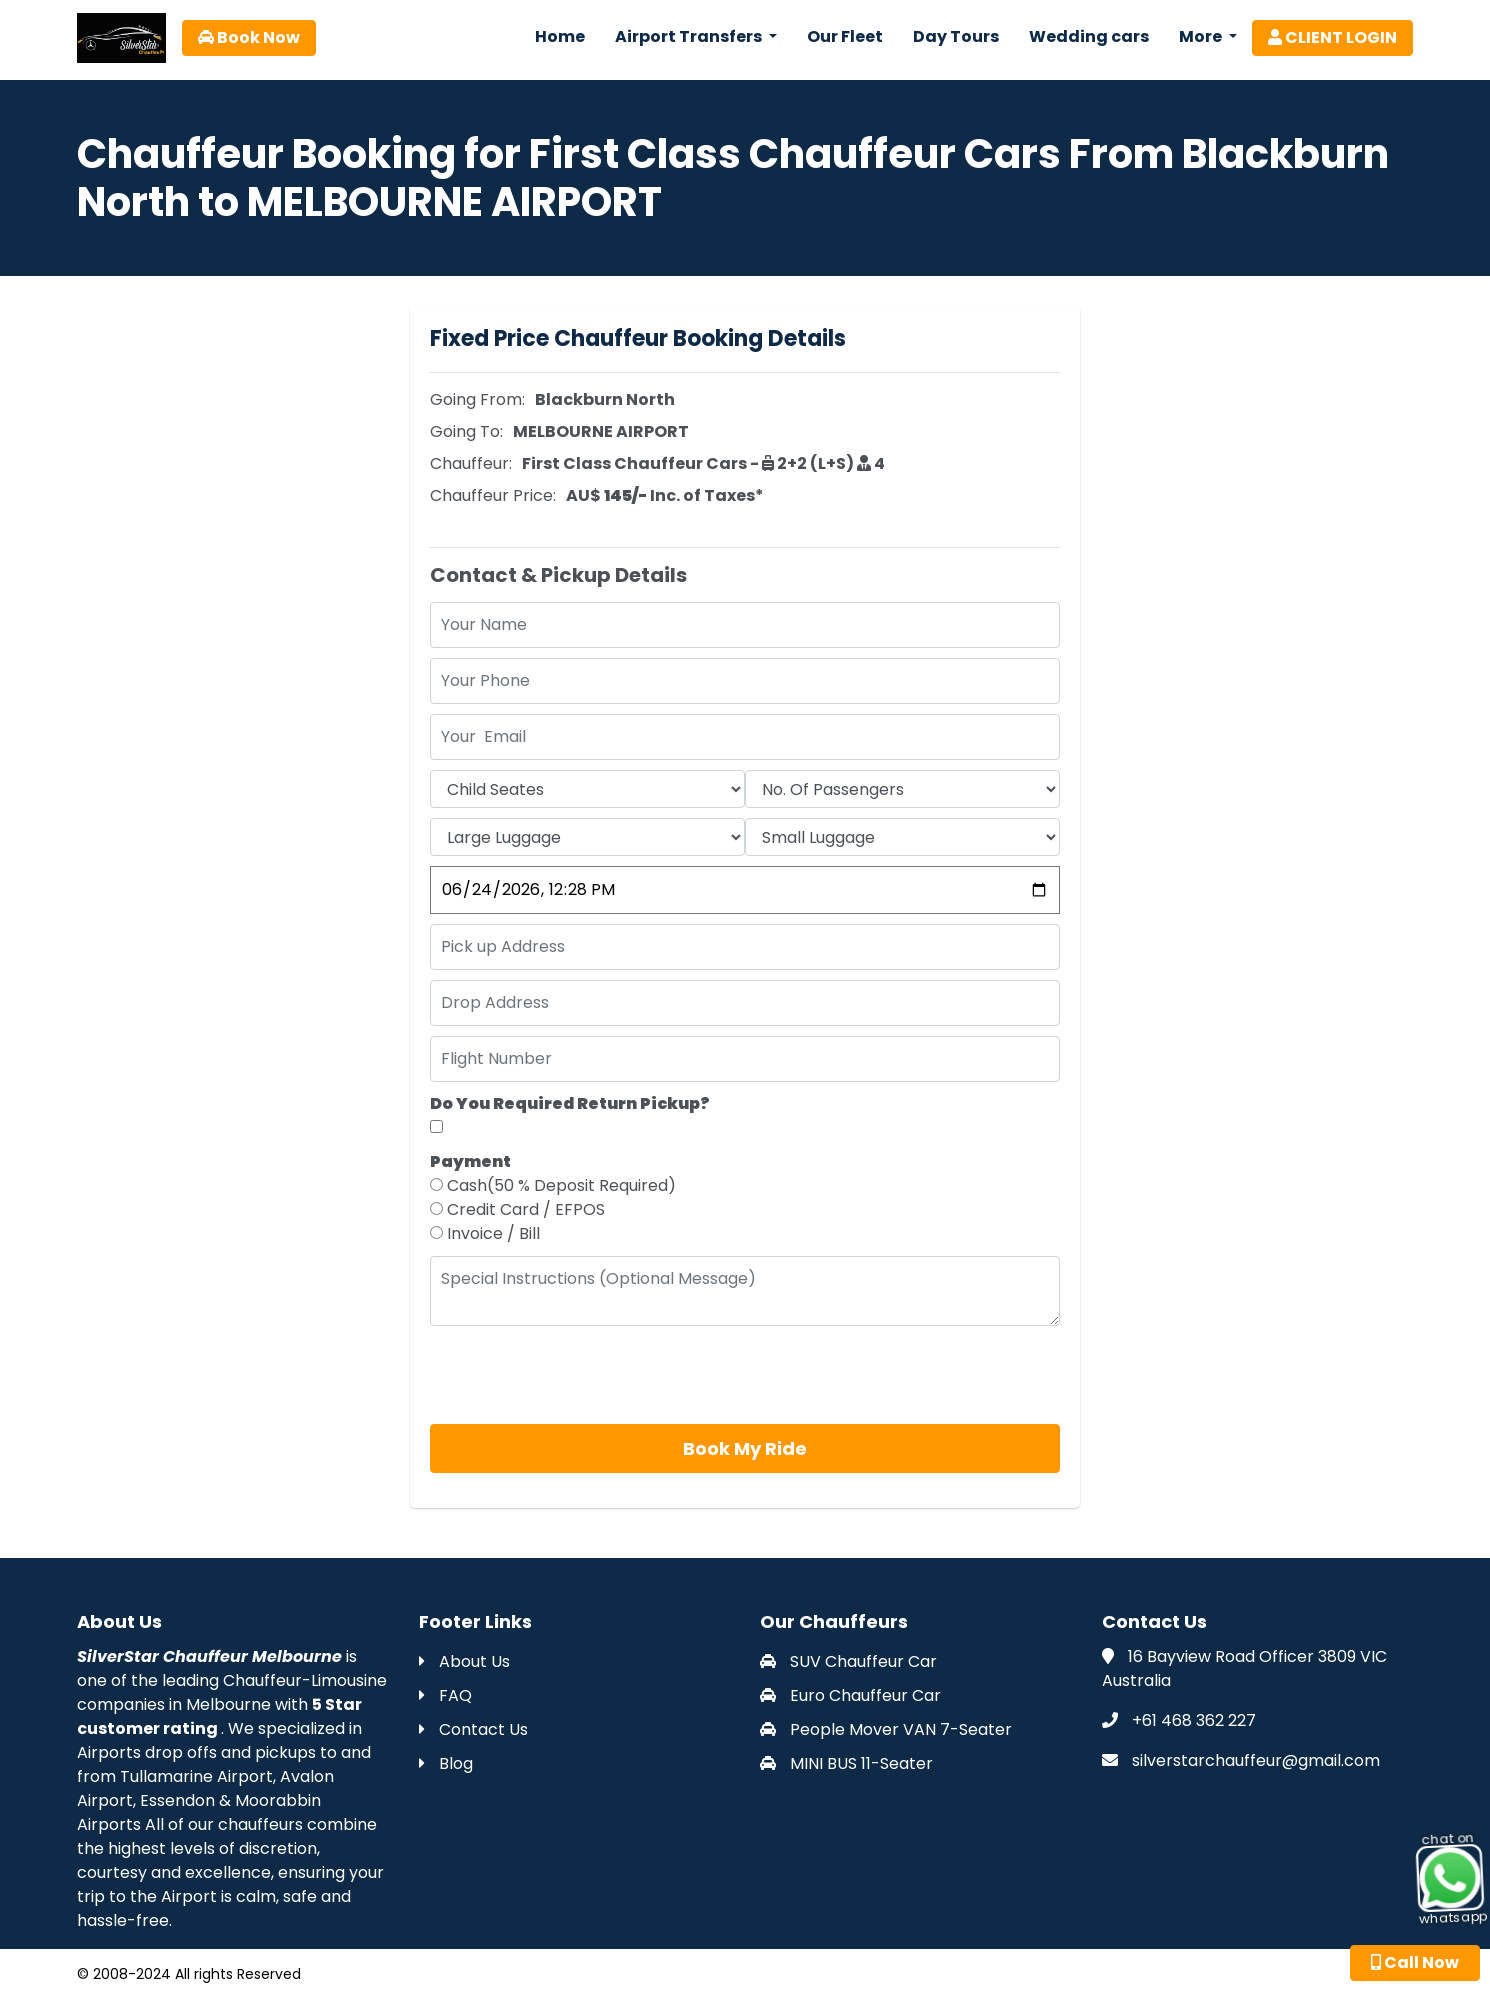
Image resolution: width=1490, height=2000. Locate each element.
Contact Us (473, 1729)
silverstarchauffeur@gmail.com (1256, 1760)
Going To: (466, 431)
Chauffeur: (471, 463)
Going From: (477, 399)
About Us (464, 1661)
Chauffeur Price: (493, 495)
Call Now (1415, 1962)
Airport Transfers (690, 36)
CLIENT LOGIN (1332, 37)
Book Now (249, 37)
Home (560, 36)
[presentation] (582, 1375)
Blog (446, 1763)
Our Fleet (845, 36)
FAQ (445, 1695)
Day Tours (956, 36)
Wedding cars (1089, 36)
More (1202, 36)
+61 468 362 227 (1194, 1720)
